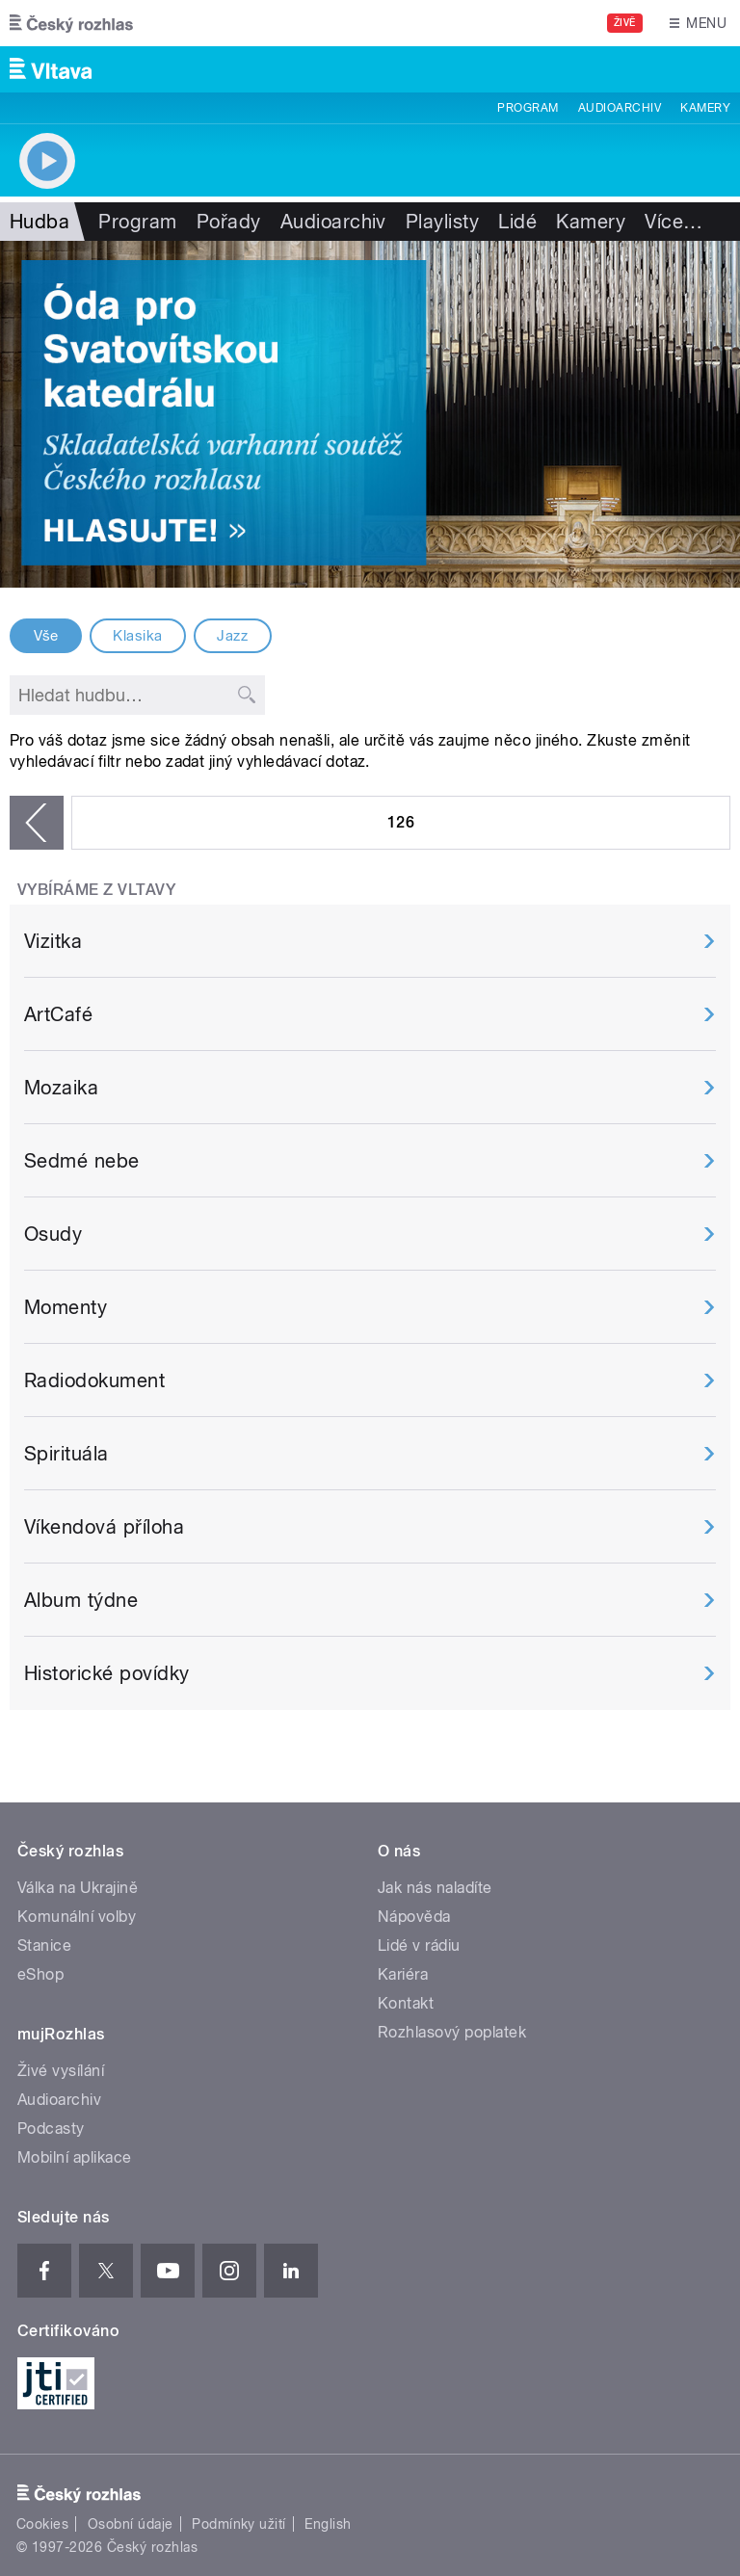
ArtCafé (58, 1014)
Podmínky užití (239, 2524)
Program (527, 108)
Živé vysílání (60, 2071)
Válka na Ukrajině (77, 1888)
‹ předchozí (37, 823)
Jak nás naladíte (435, 1888)
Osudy (53, 1234)
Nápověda (414, 1916)
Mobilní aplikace (74, 2157)
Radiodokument (94, 1380)
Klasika (137, 635)
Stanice (44, 1945)
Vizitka (53, 941)
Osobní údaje (130, 2524)
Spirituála (66, 1453)
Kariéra (403, 1974)
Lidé (517, 221)
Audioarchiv (619, 108)
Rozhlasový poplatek (452, 2032)
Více (673, 221)
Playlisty (442, 221)
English (327, 2524)
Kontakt (406, 2003)
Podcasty (51, 2128)
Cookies (42, 2524)
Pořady (229, 221)
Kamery (705, 108)
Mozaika (61, 1087)
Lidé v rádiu (419, 1945)
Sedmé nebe (82, 1160)
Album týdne (81, 1600)
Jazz (232, 635)
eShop (40, 1974)
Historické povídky (107, 1673)
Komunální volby (76, 1916)
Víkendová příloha (104, 1526)
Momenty (65, 1307)
